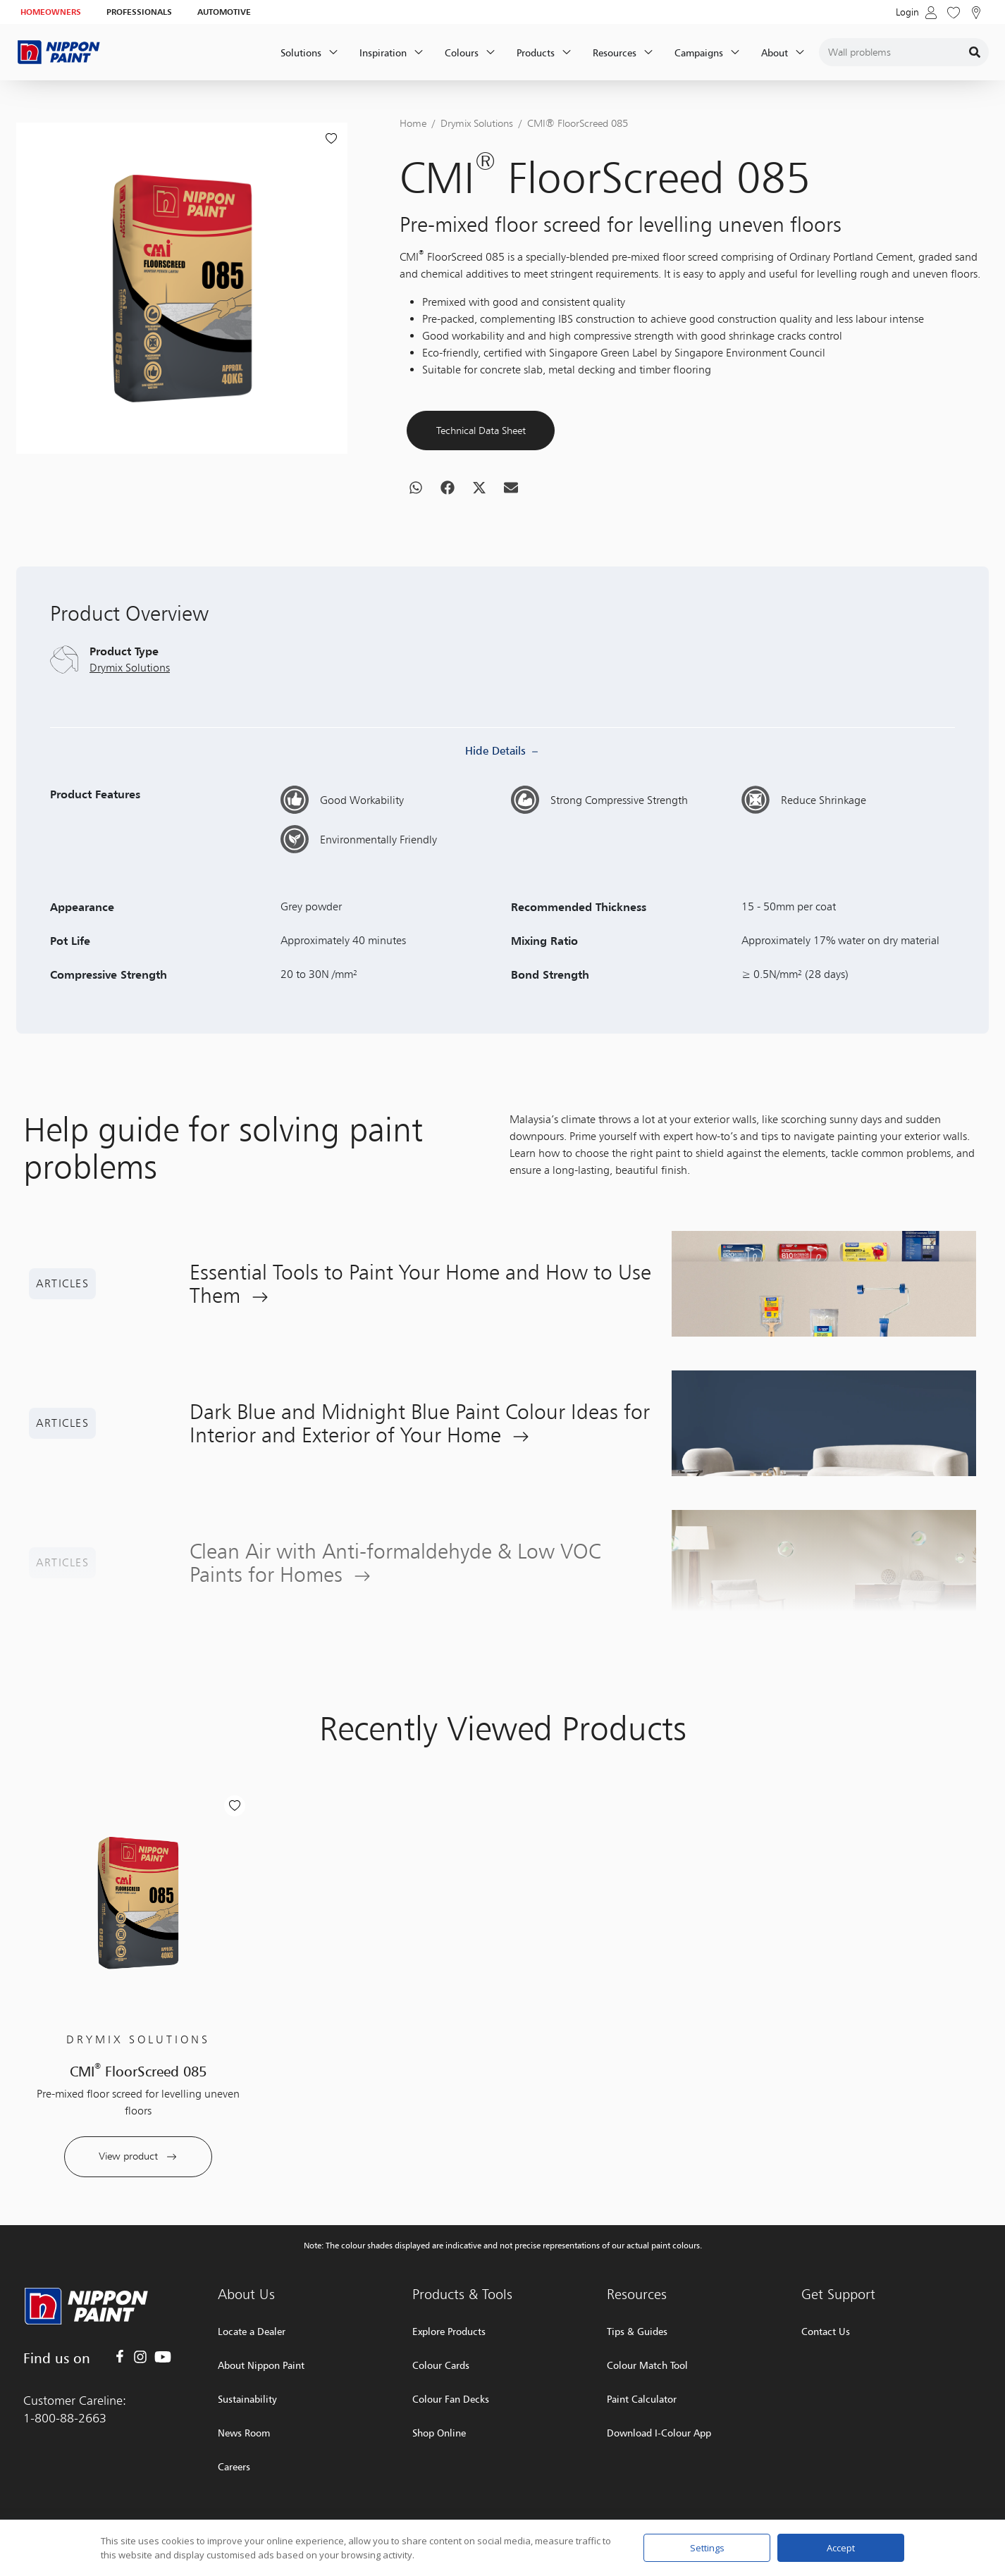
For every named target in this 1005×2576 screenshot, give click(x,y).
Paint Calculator (642, 2399)
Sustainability (247, 2399)
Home (413, 123)
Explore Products (449, 2331)
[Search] (975, 52)
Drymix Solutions (476, 123)
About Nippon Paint (261, 2365)
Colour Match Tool (647, 2365)
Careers (234, 2466)
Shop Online (439, 2433)
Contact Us (825, 2331)
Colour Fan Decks (450, 2399)
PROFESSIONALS (139, 11)
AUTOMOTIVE (224, 11)
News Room (244, 2433)
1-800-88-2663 (64, 2417)
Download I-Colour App (659, 2433)
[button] (415, 538)
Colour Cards (440, 2365)
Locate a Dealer (251, 2331)
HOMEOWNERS (50, 11)
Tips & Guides (637, 2331)
